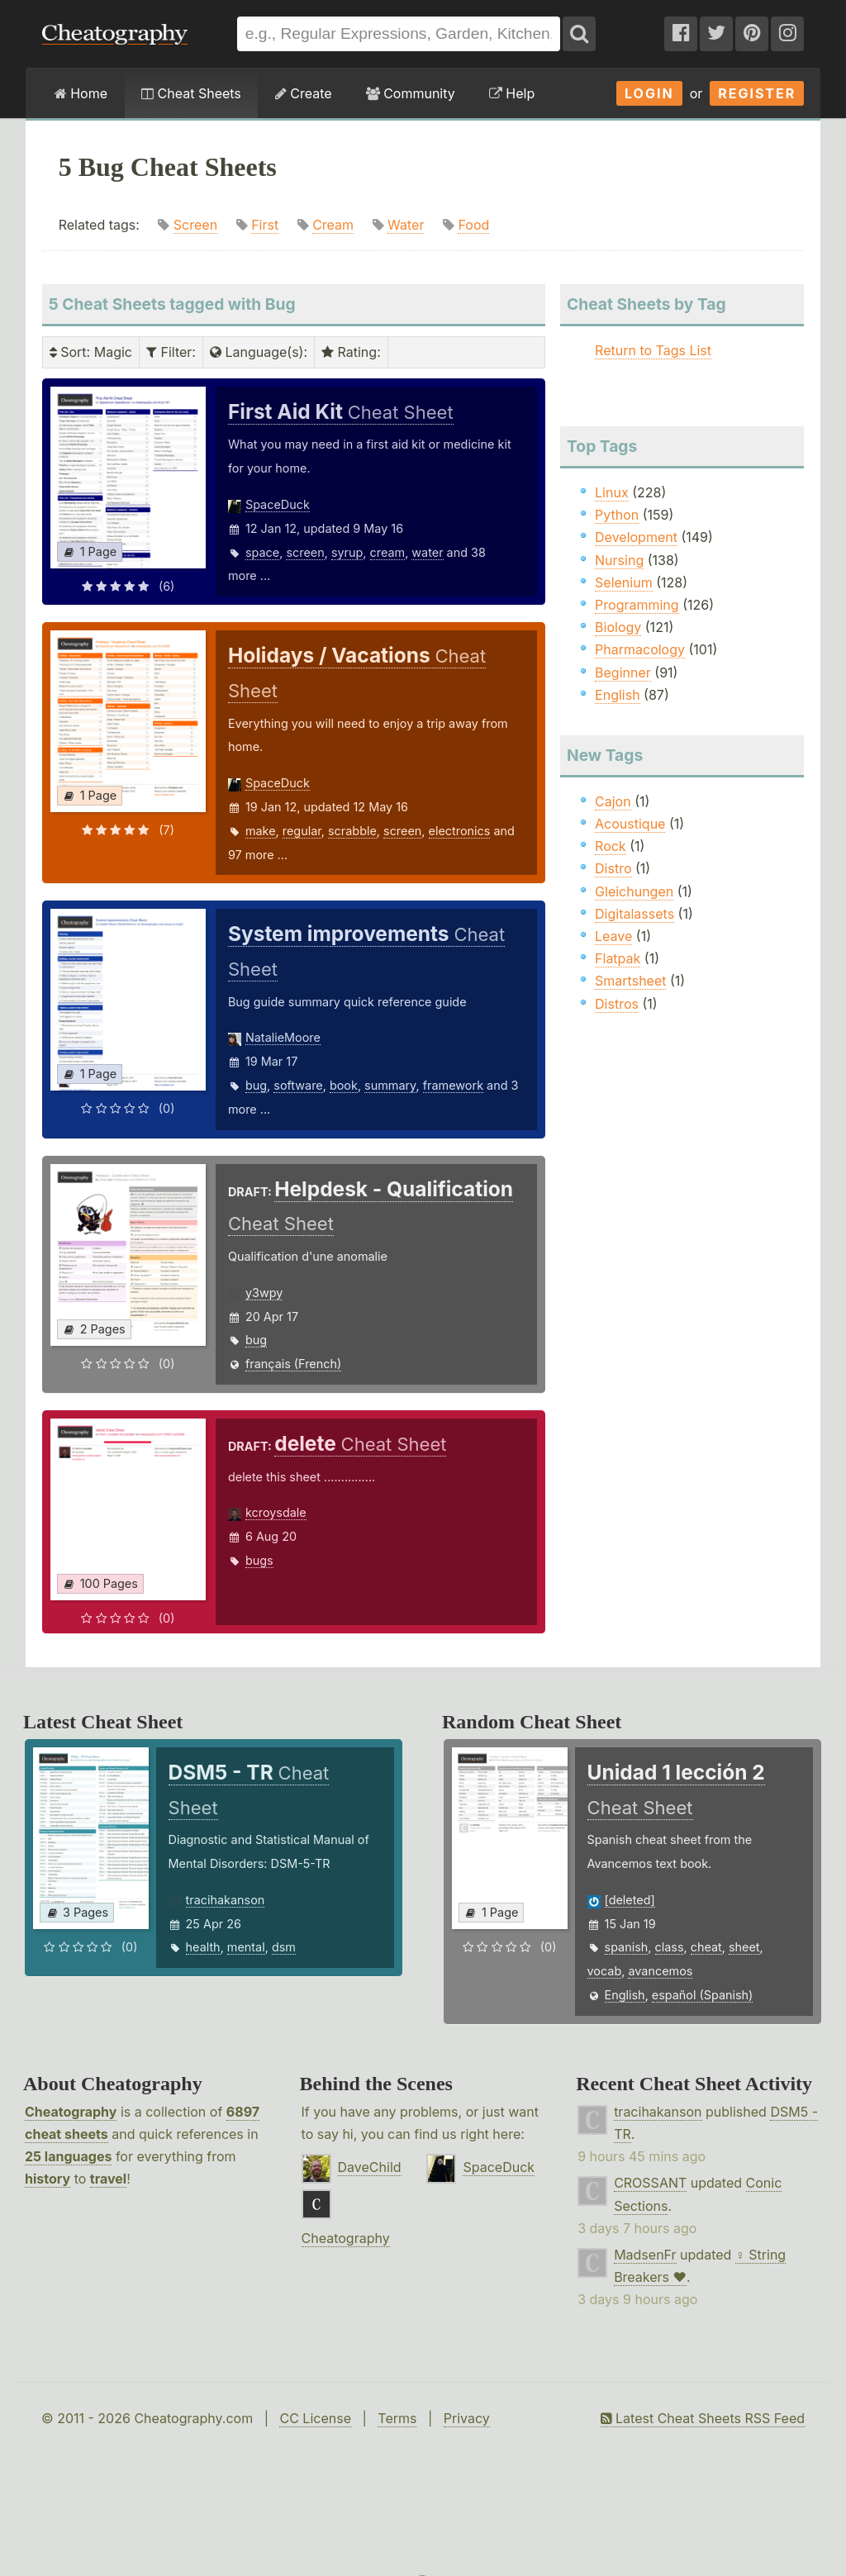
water (427, 552)
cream (388, 552)
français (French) (293, 1364)
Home (81, 93)
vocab (604, 1971)
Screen (195, 224)
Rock (610, 846)
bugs (259, 1560)
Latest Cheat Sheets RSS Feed (703, 2418)
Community (410, 93)
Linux (612, 492)
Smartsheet (630, 980)
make (260, 831)
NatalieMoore (283, 1037)
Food (473, 224)
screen (305, 552)
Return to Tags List (653, 350)
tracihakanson (225, 1900)
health (203, 1947)
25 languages (68, 2156)
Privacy (467, 2418)
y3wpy (264, 1293)
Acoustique (630, 823)
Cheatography (70, 2111)
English (617, 695)
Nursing (619, 560)
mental (246, 1947)
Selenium (624, 582)
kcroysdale (276, 1512)
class (669, 1947)
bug (256, 1085)
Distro (613, 868)
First (264, 224)
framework (453, 1085)
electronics (460, 831)
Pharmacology (640, 649)
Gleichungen (634, 891)
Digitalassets (634, 913)
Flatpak (617, 958)
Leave (613, 936)
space (262, 552)
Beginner (623, 672)
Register (757, 93)
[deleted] (630, 1900)
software (297, 1085)
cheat (706, 1947)
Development (636, 537)
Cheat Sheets (191, 93)
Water (405, 224)
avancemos (660, 1971)
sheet (744, 1947)
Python (617, 514)
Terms (397, 2418)
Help (512, 93)
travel (108, 2178)
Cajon (613, 801)
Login (649, 93)
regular (302, 831)
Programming (637, 604)
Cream (333, 224)
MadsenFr (645, 2254)
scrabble (352, 831)
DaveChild (370, 2167)
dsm (284, 1947)
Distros (617, 1004)
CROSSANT (650, 2182)
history (47, 2178)
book (344, 1085)
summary (390, 1085)
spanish (627, 1947)
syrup (347, 552)
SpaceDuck (277, 504)
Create (303, 93)
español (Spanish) (702, 1995)
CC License (315, 2418)
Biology (618, 627)
